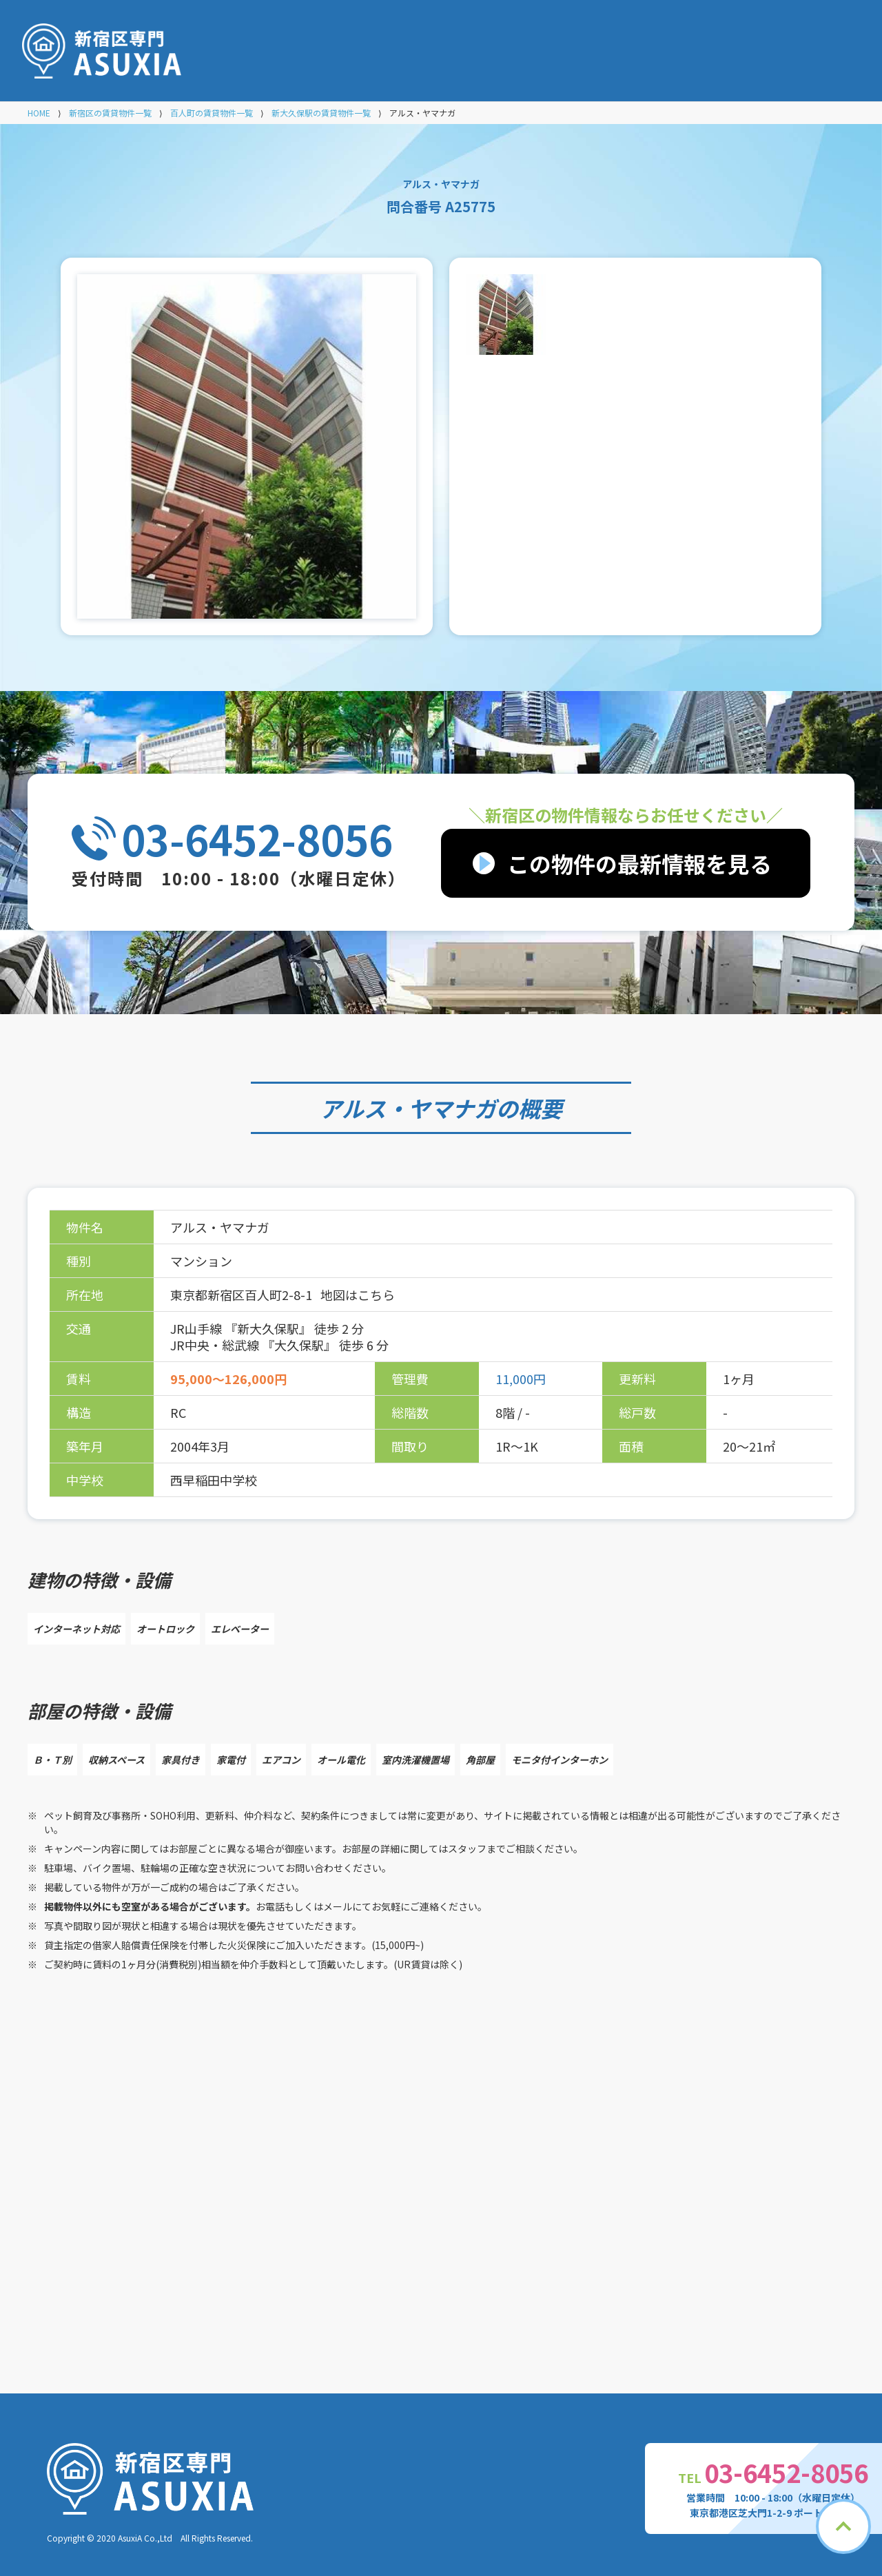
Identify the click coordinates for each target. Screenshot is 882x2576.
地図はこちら (357, 1295)
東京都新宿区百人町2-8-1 (242, 1295)
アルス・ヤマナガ (408, 1108)
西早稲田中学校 (213, 1480)
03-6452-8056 (257, 838)
